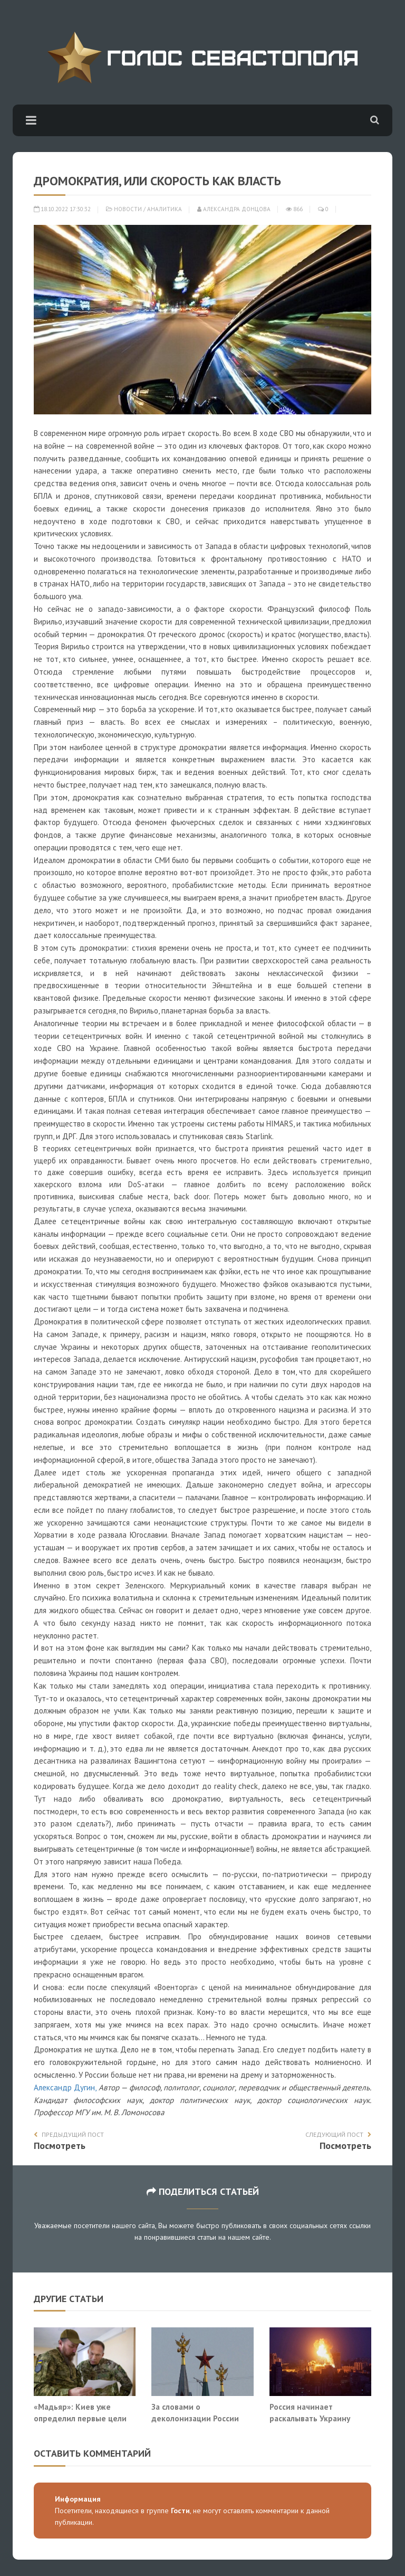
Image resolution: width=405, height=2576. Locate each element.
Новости (128, 209)
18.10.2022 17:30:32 (62, 209)
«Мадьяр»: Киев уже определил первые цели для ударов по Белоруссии (83, 2418)
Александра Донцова (234, 209)
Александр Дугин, (66, 2087)
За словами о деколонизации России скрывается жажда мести (199, 2418)
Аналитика (164, 209)
